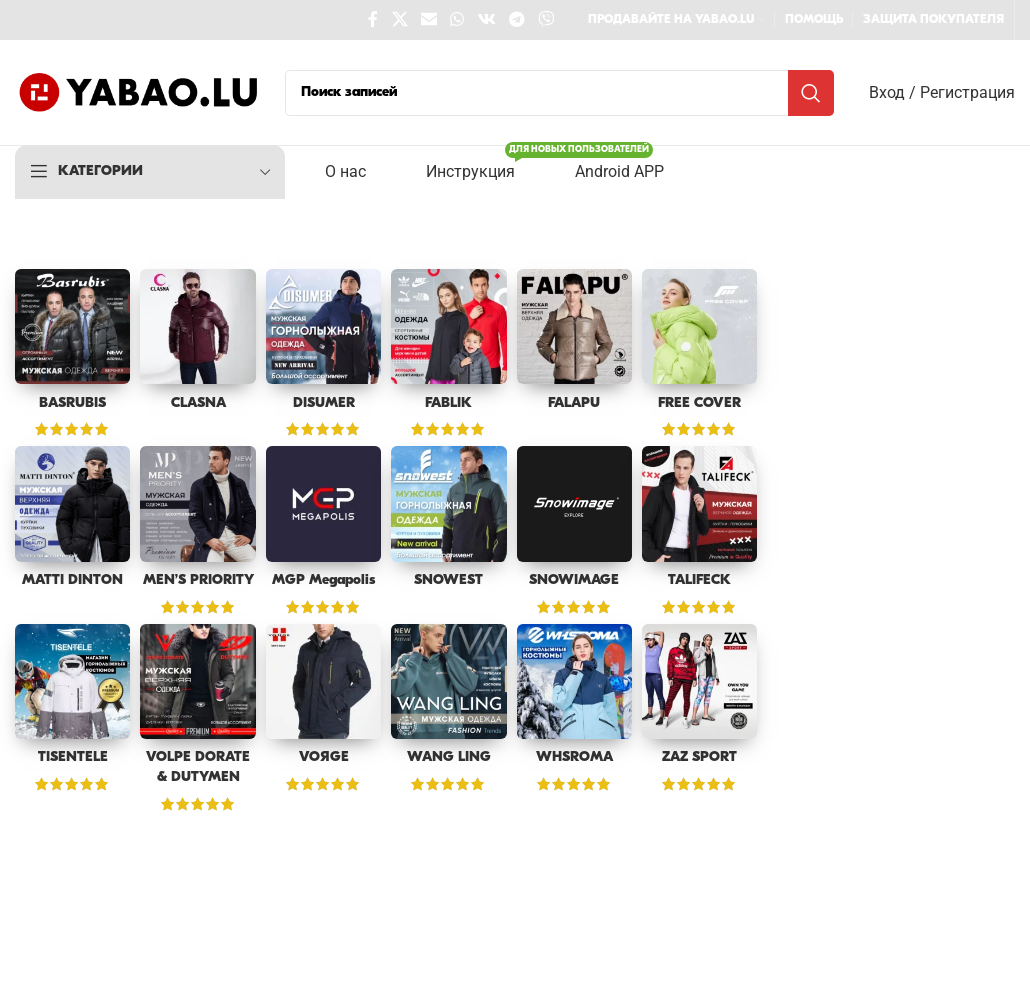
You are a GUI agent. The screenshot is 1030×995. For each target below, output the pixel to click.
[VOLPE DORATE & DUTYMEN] (197, 681)
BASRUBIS (72, 403)
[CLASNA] (197, 326)
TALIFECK (699, 580)
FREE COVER (699, 403)
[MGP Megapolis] (323, 503)
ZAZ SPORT (699, 757)
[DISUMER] (323, 326)
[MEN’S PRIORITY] (197, 503)
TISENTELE (73, 757)
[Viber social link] (546, 20)
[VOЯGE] (323, 681)
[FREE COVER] (699, 326)
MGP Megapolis (323, 580)
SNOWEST (448, 580)
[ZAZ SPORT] (699, 681)
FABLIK (448, 403)
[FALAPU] (574, 326)
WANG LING (449, 757)
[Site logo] (140, 92)
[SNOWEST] (448, 503)
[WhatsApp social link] (457, 20)
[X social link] (399, 20)
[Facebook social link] (373, 20)
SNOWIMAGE (574, 580)
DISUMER (324, 403)
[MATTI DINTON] (72, 503)
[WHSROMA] (574, 681)
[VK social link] (486, 20)
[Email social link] (428, 20)
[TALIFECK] (699, 503)
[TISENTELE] (72, 681)
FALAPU (574, 403)
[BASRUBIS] (72, 326)
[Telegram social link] (516, 20)
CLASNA (198, 403)
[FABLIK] (448, 326)
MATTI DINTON (72, 580)
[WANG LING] (448, 681)
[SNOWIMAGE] (574, 503)
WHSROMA (574, 757)
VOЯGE (324, 757)
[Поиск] (559, 93)
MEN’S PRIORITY (198, 580)
